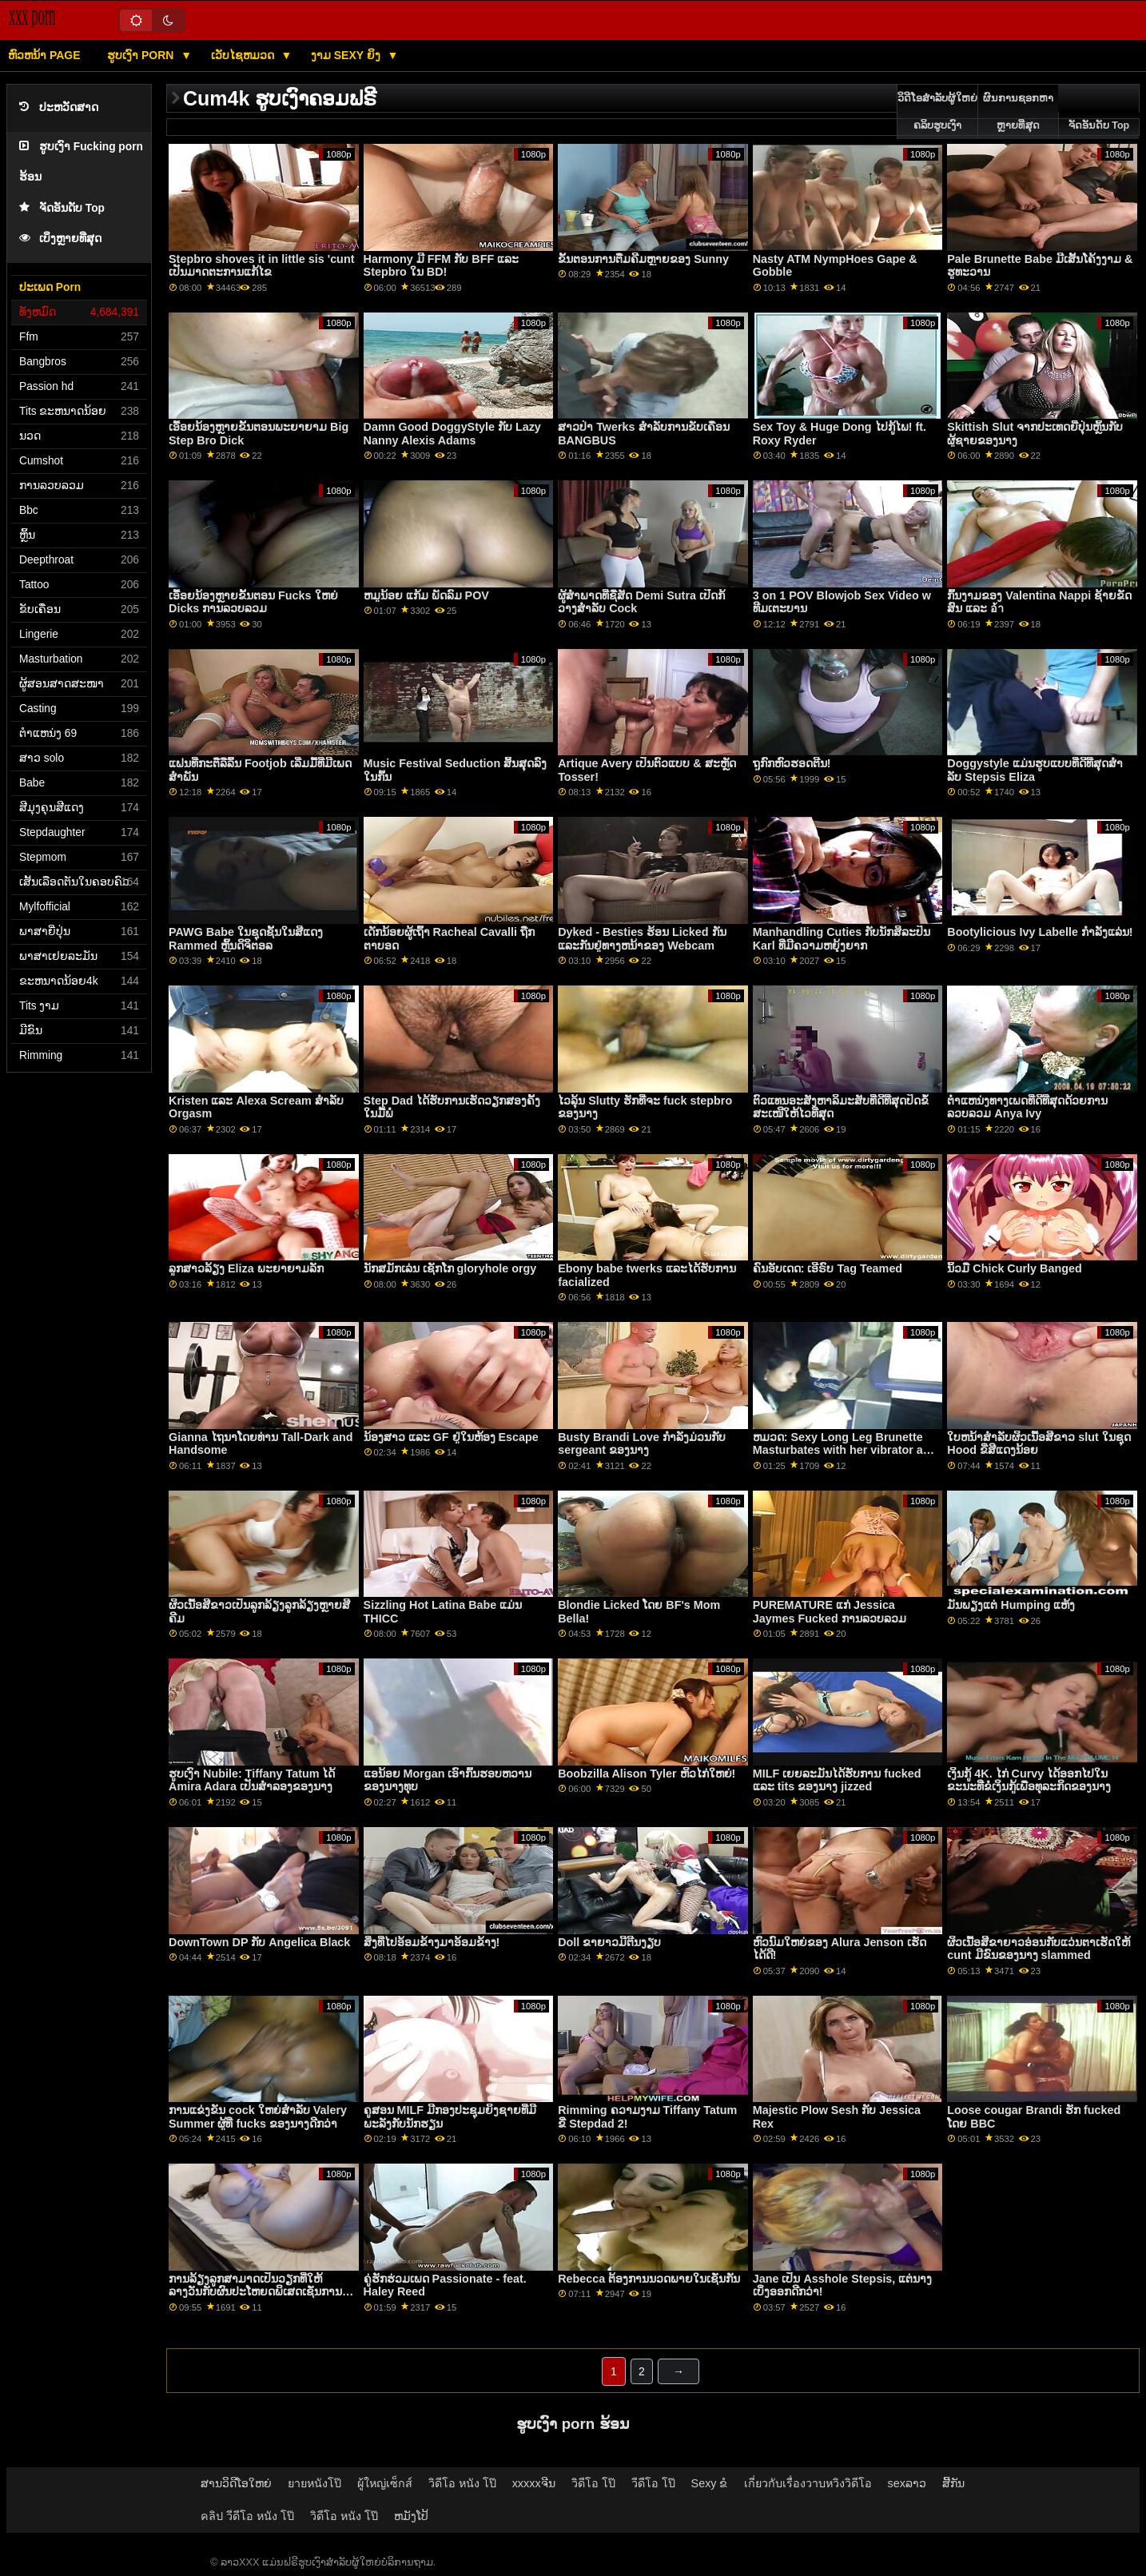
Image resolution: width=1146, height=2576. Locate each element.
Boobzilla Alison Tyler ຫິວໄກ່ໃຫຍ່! (646, 1773)
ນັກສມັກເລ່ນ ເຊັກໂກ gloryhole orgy (450, 1268)
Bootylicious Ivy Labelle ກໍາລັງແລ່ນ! (1039, 932)
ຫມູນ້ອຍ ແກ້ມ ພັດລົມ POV (426, 595)
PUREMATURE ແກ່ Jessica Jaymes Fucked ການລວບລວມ (829, 1612)
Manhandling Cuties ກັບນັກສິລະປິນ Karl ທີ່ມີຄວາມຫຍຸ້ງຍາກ (841, 939)
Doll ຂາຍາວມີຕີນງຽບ (609, 1942)
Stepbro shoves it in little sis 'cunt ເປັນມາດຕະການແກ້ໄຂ (261, 266)
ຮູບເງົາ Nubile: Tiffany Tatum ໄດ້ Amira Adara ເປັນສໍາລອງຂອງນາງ (252, 1780)
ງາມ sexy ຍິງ (347, 55)
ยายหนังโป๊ (314, 2483)
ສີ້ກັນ (953, 2483)
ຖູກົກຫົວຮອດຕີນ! (792, 763)
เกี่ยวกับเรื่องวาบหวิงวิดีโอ (808, 2483)
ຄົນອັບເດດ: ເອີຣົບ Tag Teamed (827, 1268)
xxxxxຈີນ (533, 2483)
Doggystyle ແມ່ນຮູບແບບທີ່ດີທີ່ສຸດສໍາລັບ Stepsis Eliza (1034, 770)
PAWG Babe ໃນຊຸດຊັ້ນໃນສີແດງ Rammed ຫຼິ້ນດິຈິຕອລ (246, 939)
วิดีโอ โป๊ (593, 2483)
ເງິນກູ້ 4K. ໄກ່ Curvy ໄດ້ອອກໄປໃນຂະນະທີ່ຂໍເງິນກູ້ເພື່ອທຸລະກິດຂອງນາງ (1029, 1780)
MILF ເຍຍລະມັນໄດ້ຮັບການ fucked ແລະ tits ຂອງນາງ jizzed (837, 1780)
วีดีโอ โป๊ (653, 2483)
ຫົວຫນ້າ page (44, 55)
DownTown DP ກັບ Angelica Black (259, 1942)
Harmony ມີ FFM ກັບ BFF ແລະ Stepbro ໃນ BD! (441, 266)
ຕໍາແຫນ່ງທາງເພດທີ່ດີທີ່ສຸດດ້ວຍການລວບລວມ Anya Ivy (1027, 1107)
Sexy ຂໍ (709, 2483)
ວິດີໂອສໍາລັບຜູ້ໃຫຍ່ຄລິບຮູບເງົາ (937, 112)
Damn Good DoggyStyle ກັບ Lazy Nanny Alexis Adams (452, 433)
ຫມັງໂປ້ (411, 2516)
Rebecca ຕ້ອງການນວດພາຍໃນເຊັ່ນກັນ (649, 2278)
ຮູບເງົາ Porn (142, 55)
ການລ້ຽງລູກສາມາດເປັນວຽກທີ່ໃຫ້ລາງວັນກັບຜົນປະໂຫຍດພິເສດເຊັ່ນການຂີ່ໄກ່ (259, 2291)
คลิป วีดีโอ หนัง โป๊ (247, 2516)
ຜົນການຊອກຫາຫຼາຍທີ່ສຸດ (1018, 112)
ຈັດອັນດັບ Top (62, 208)
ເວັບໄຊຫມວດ (244, 55)
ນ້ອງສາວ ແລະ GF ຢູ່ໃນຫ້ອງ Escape (451, 1437)
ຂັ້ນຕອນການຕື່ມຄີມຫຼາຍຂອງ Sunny (643, 259)
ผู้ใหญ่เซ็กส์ (384, 2483)
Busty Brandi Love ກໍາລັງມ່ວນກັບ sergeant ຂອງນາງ (642, 1444)
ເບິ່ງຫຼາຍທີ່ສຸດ (60, 239)
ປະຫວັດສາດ (58, 107)
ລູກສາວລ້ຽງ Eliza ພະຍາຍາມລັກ (246, 1268)
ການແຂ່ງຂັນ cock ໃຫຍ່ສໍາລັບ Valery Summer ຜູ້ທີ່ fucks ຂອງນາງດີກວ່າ (258, 2117)
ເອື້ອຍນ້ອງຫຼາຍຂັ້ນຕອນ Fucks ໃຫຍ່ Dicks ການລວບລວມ (253, 602)
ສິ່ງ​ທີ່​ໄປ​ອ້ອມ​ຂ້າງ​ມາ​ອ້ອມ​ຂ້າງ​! (432, 1942)
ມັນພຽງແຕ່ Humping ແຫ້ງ (1011, 1605)
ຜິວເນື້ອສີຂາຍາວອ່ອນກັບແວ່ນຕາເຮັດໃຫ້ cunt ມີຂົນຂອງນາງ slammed (1038, 1949)
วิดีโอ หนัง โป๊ (462, 2483)
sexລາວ (907, 2483)
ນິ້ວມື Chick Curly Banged (1014, 1268)
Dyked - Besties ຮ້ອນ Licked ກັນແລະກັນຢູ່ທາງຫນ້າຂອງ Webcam (642, 939)
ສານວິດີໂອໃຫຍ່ (236, 2483)
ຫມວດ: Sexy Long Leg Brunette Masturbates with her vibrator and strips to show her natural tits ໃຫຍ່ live (845, 1457)
